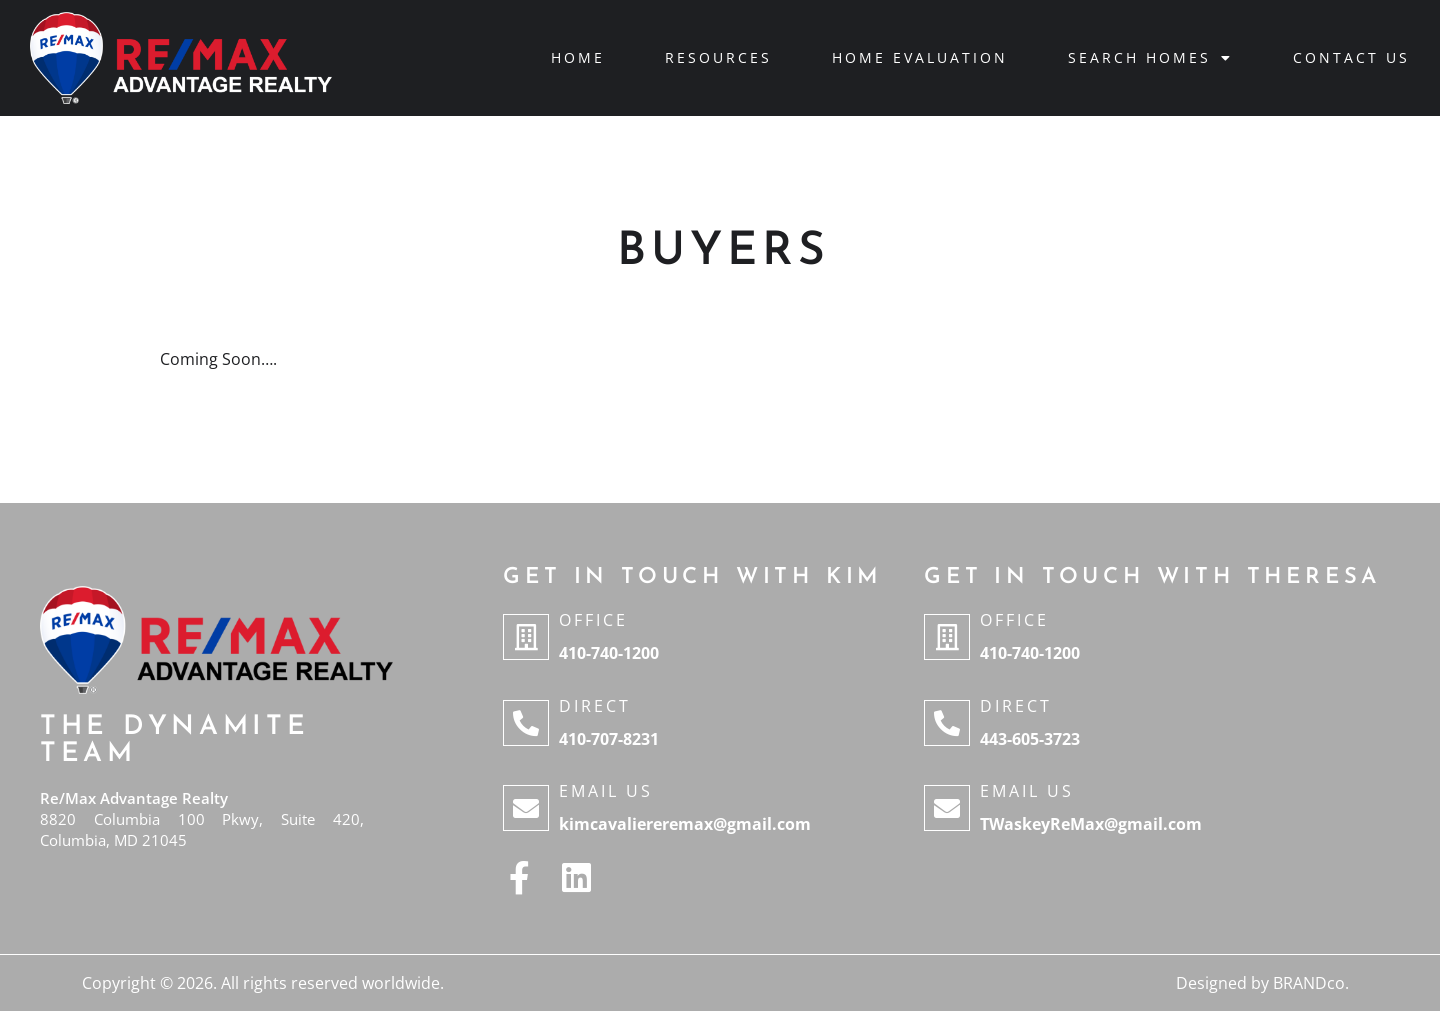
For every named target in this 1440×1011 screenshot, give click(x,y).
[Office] (526, 637)
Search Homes (1150, 58)
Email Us (606, 791)
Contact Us (1351, 57)
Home (578, 57)
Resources (718, 57)
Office (593, 620)
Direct (595, 706)
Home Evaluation (920, 57)
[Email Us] (526, 808)
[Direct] (526, 723)
